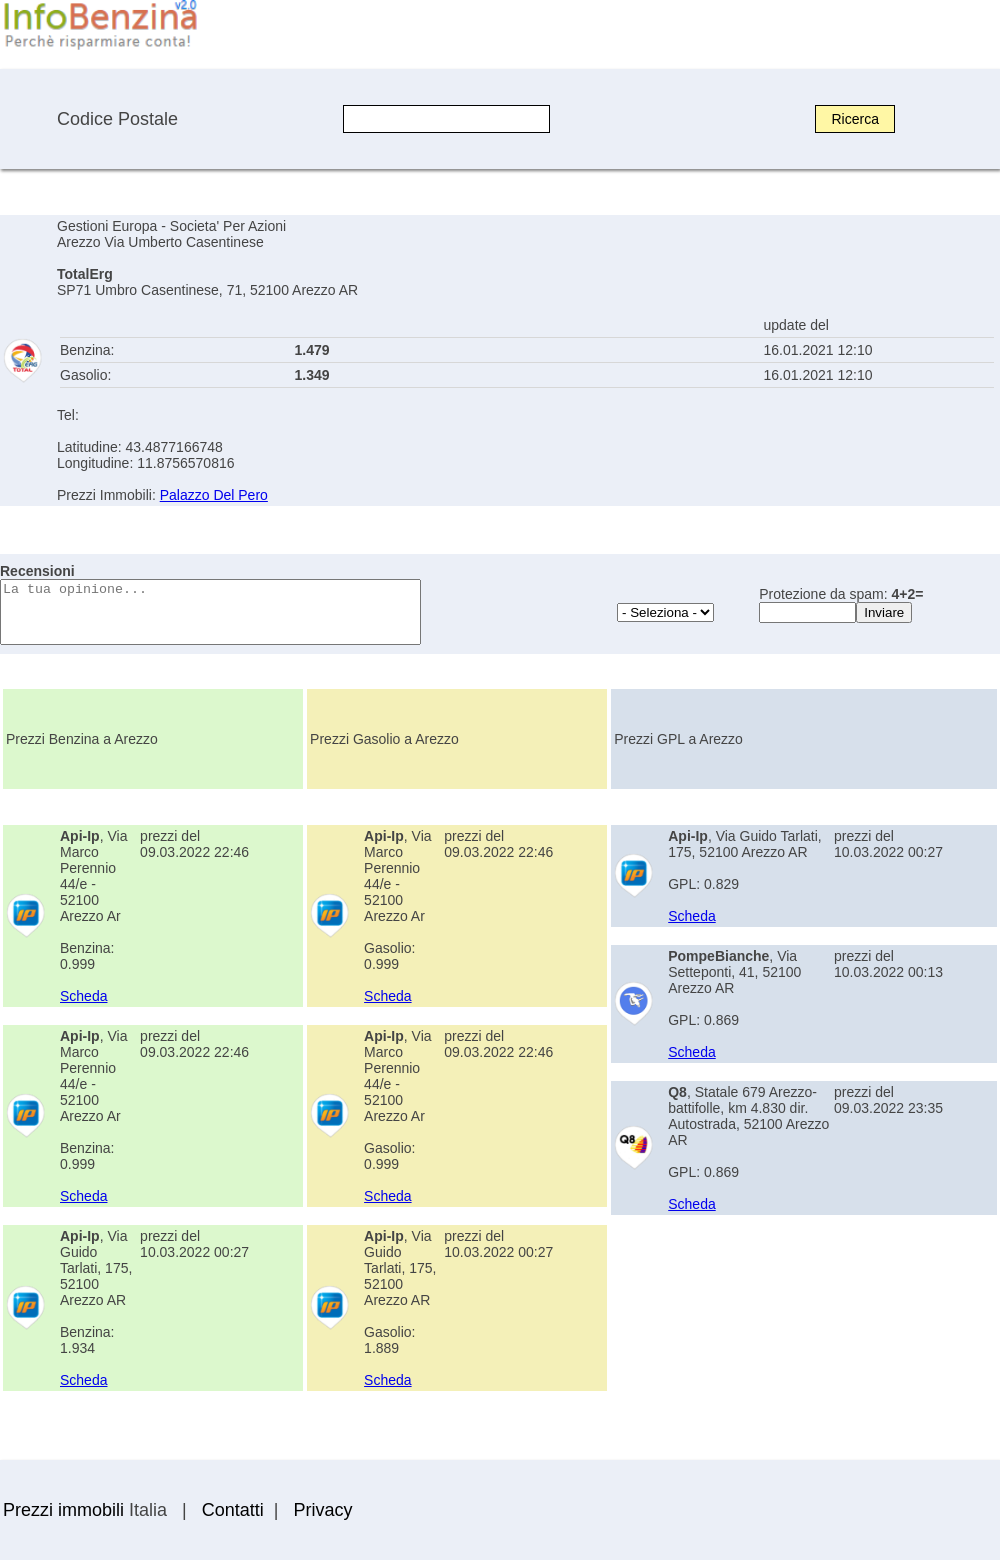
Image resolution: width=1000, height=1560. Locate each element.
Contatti (233, 1510)
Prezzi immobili (63, 1510)
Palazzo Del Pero (214, 495)
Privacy (322, 1510)
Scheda (83, 996)
